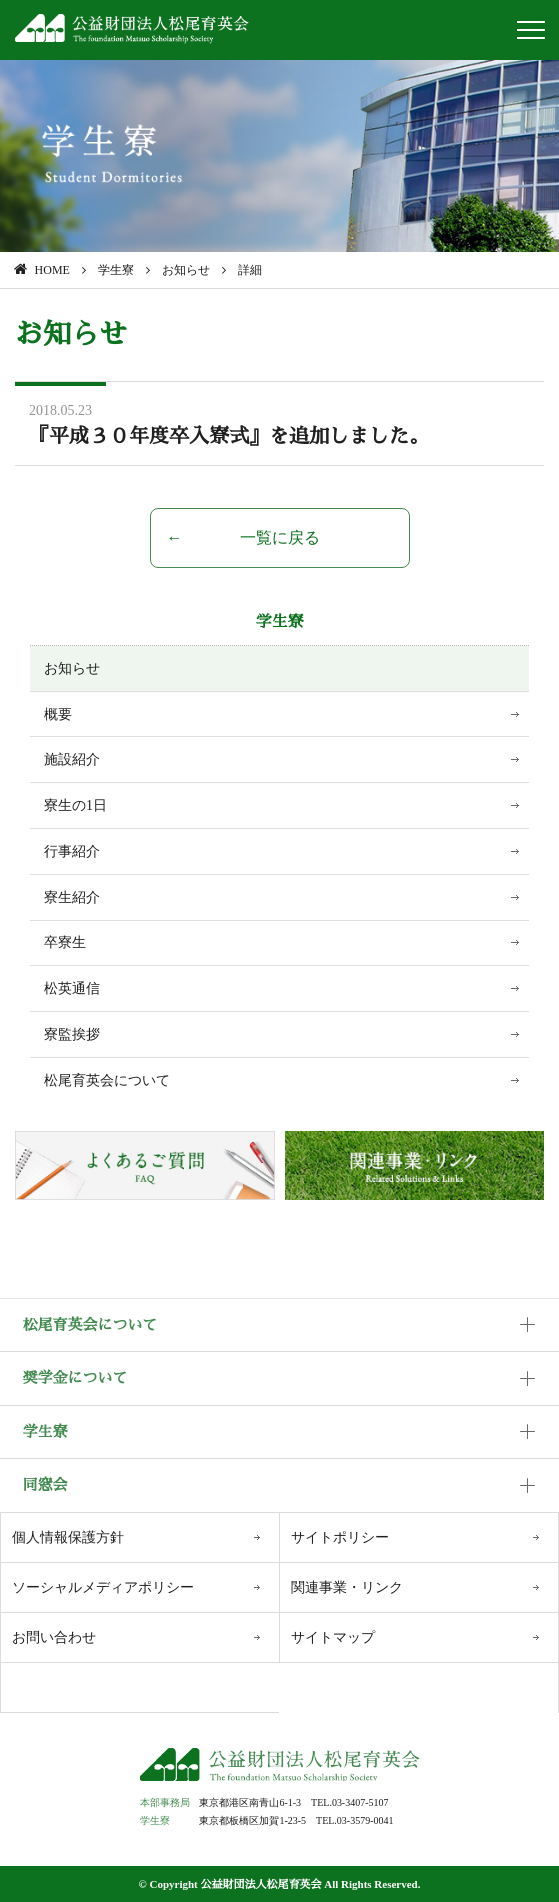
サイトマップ (333, 1637)
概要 (58, 714)
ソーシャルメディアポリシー (103, 1587)
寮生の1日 (75, 805)
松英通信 (72, 988)
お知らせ (72, 668)
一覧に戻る (280, 537)
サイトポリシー (340, 1537)
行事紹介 (72, 851)
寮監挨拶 (72, 1034)
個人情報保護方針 (68, 1537)
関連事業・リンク (347, 1587)
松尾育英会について (107, 1080)
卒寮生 (65, 942)
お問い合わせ (54, 1637)
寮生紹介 (72, 897)
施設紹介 (72, 759)
